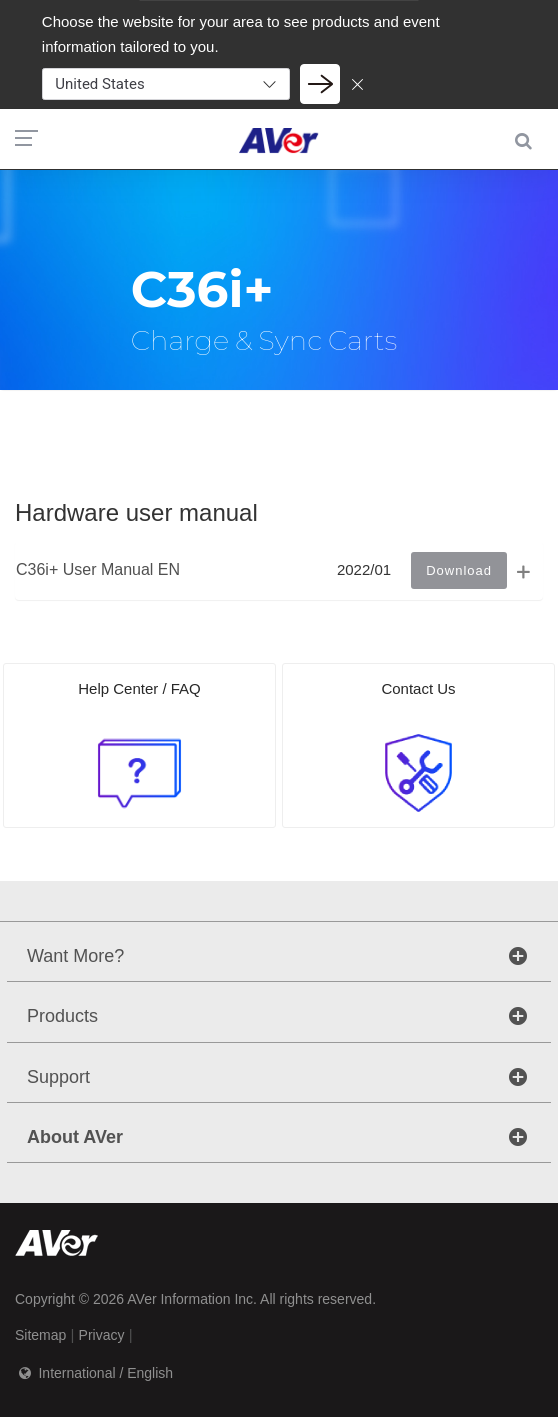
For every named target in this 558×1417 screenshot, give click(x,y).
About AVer (75, 1137)
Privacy (102, 1335)
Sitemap (40, 1335)
